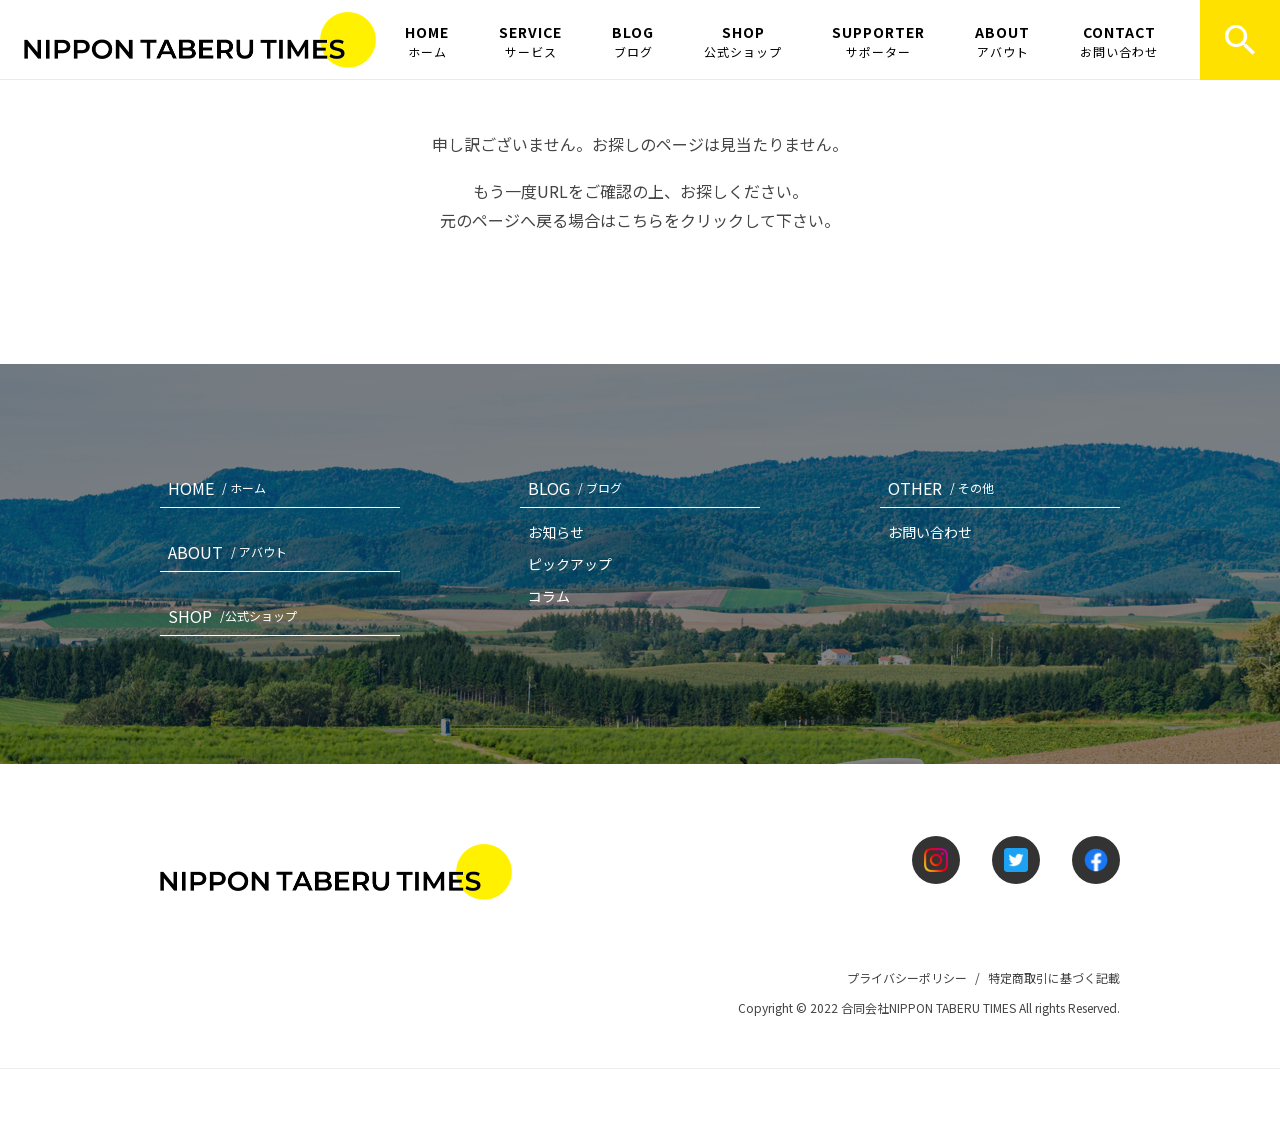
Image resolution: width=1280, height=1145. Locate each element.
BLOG (633, 41)
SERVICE (530, 41)
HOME (427, 41)
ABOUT (1002, 41)
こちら (640, 220)
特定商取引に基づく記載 (1054, 977)
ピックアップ (570, 564)
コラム (549, 596)
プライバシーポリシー (907, 977)
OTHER (945, 488)
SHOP (743, 41)
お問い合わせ (930, 532)
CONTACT (1119, 41)
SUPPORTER (878, 41)
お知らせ (556, 532)
